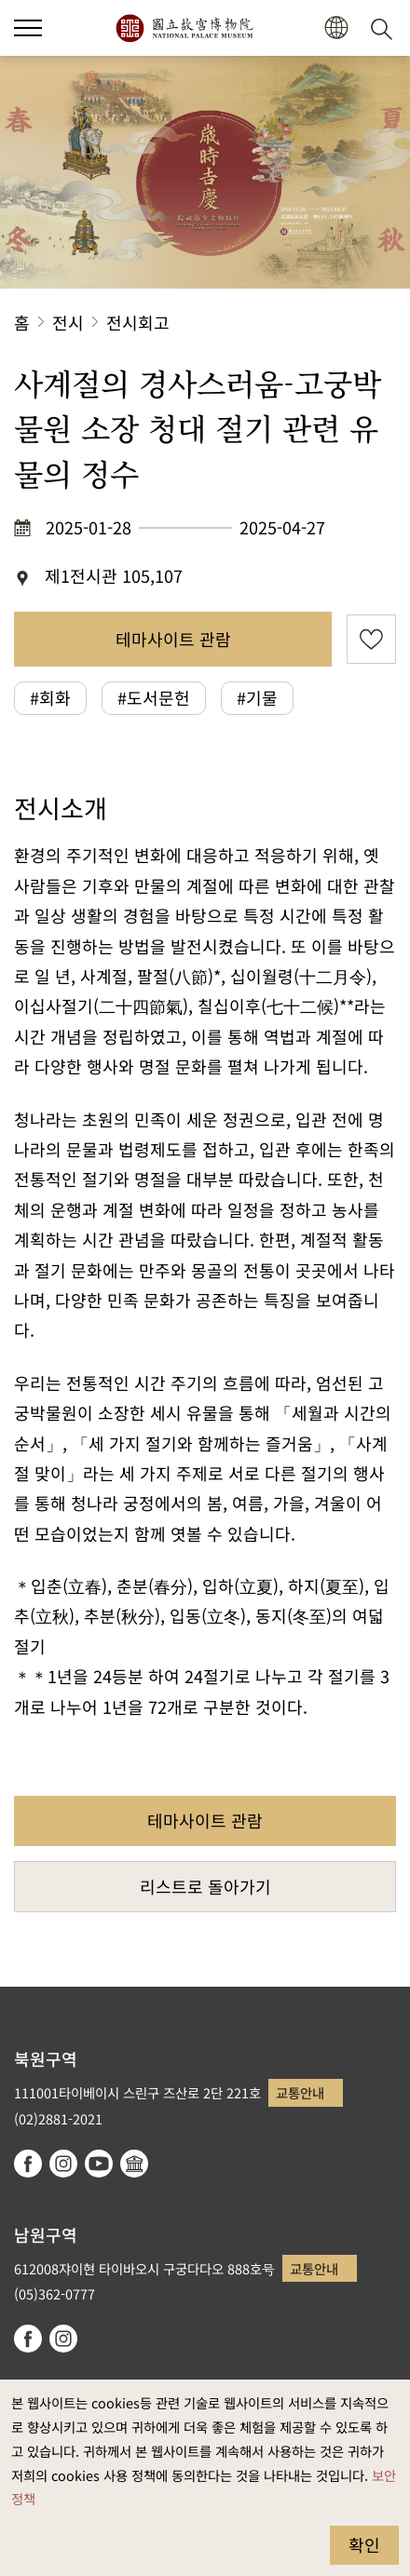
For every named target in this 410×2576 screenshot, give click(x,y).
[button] (336, 28)
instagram (63, 2164)
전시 (68, 322)
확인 (364, 2544)
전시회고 (138, 322)
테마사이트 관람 (173, 639)
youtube (99, 2164)
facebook (28, 2164)
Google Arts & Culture (134, 2164)
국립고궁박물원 (184, 28)
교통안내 (300, 2092)
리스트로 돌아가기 (205, 1886)
